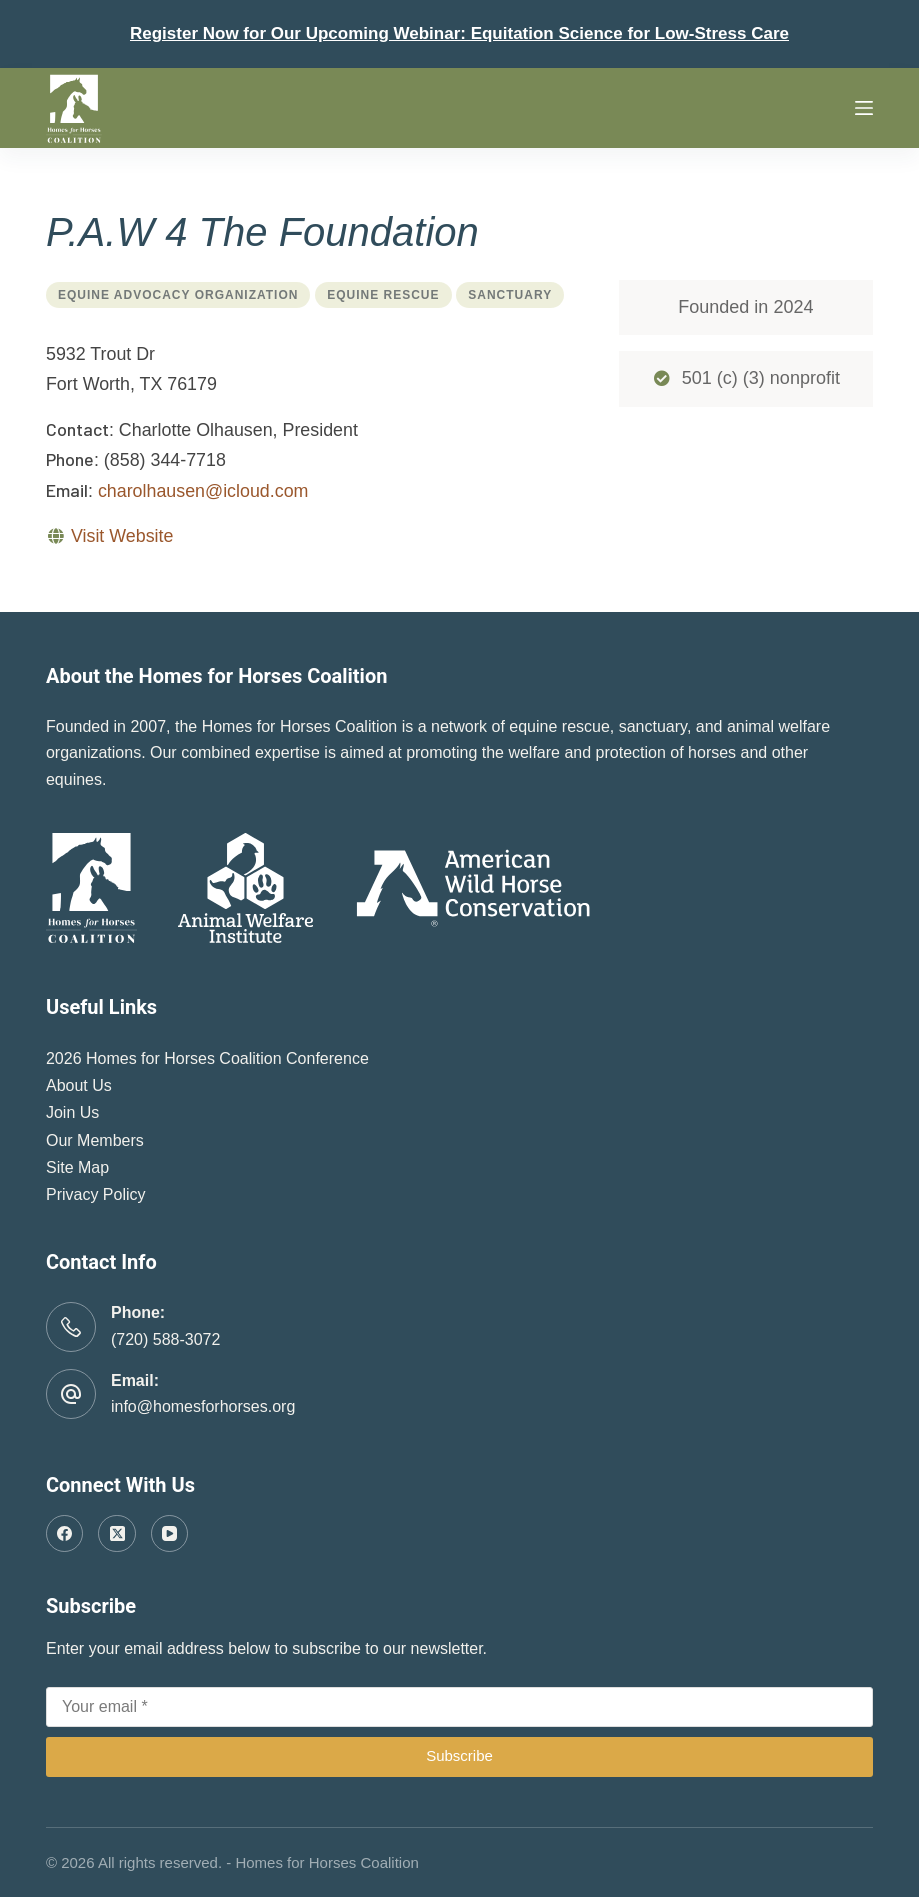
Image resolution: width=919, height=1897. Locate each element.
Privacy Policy (96, 1194)
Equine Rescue (383, 295)
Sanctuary (510, 295)
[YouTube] (170, 1534)
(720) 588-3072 (165, 1339)
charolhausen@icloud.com (203, 491)
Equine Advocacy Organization (178, 295)
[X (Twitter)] (117, 1534)
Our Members (95, 1140)
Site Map (77, 1167)
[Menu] (864, 108)
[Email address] (459, 1707)
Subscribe (459, 1755)
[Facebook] (65, 1534)
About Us (79, 1085)
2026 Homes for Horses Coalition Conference (207, 1058)
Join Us (72, 1112)
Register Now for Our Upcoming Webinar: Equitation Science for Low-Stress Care (459, 33)
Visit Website (122, 536)
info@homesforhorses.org (203, 1406)
